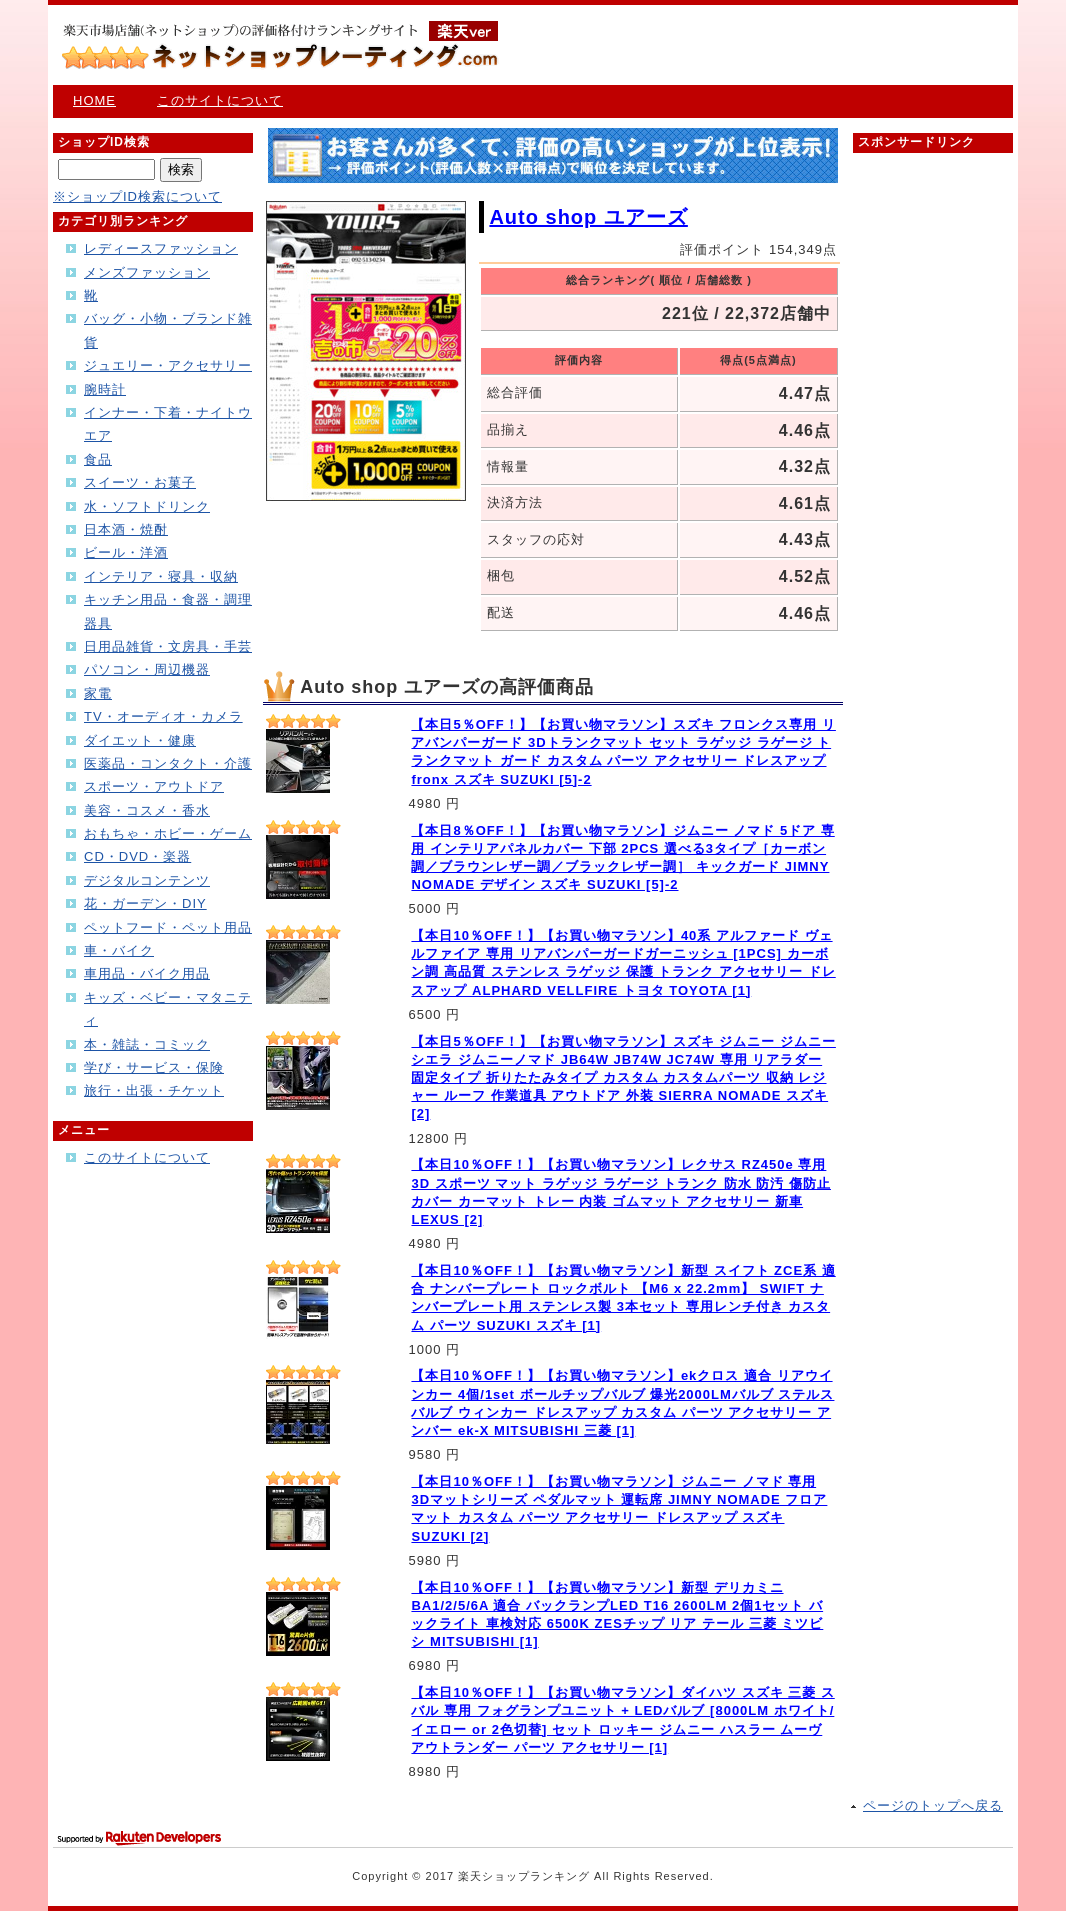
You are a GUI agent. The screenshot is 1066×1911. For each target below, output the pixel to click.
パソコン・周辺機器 (147, 669)
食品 (98, 459)
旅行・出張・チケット (154, 1090)
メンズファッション (147, 272)
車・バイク (119, 950)
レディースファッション (161, 248)
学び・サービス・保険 (154, 1067)
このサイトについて (220, 100)
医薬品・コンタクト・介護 (168, 763)
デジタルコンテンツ (147, 880)
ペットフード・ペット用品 (168, 927)
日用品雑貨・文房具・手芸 (168, 646)
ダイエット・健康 (140, 740)
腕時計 (105, 389)
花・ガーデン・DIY (145, 903)
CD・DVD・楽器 (137, 856)
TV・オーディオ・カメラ (163, 716)
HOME (94, 100)
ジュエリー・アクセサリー (168, 365)
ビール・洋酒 (126, 552)
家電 (98, 693)
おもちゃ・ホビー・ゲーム (168, 833)
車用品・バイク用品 (147, 973)
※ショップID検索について (137, 196)
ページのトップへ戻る (933, 1805)
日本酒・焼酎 (126, 529)
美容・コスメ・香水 (147, 810)
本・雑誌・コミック (147, 1044)
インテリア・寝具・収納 (161, 576)
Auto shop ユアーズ (588, 217)
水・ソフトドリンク (147, 506)
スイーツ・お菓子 (140, 482)
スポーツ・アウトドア (154, 786)
